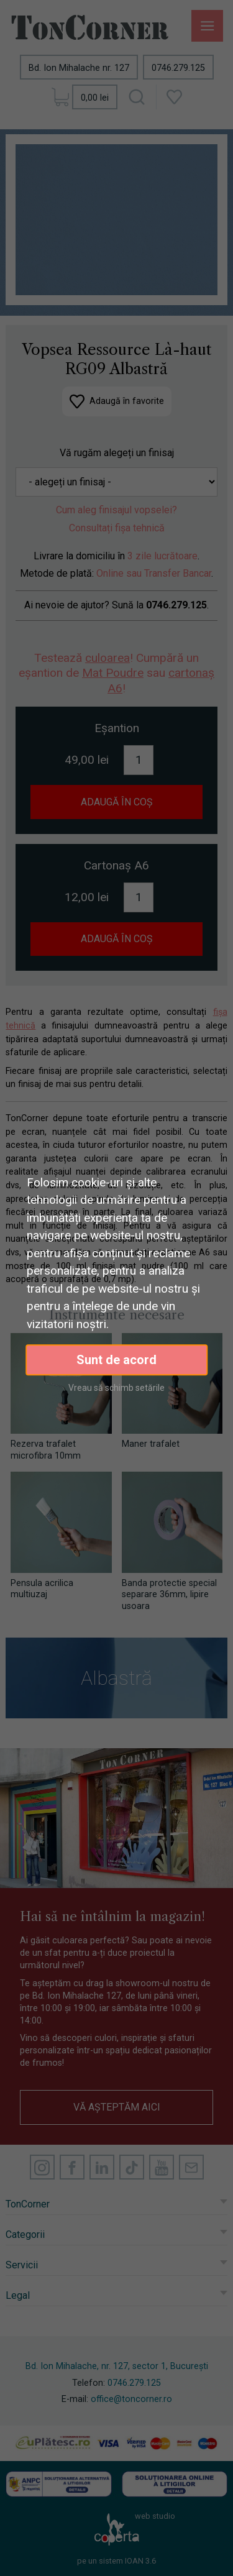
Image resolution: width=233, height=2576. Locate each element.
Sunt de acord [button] (116, 1359)
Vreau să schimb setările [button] (116, 1388)
